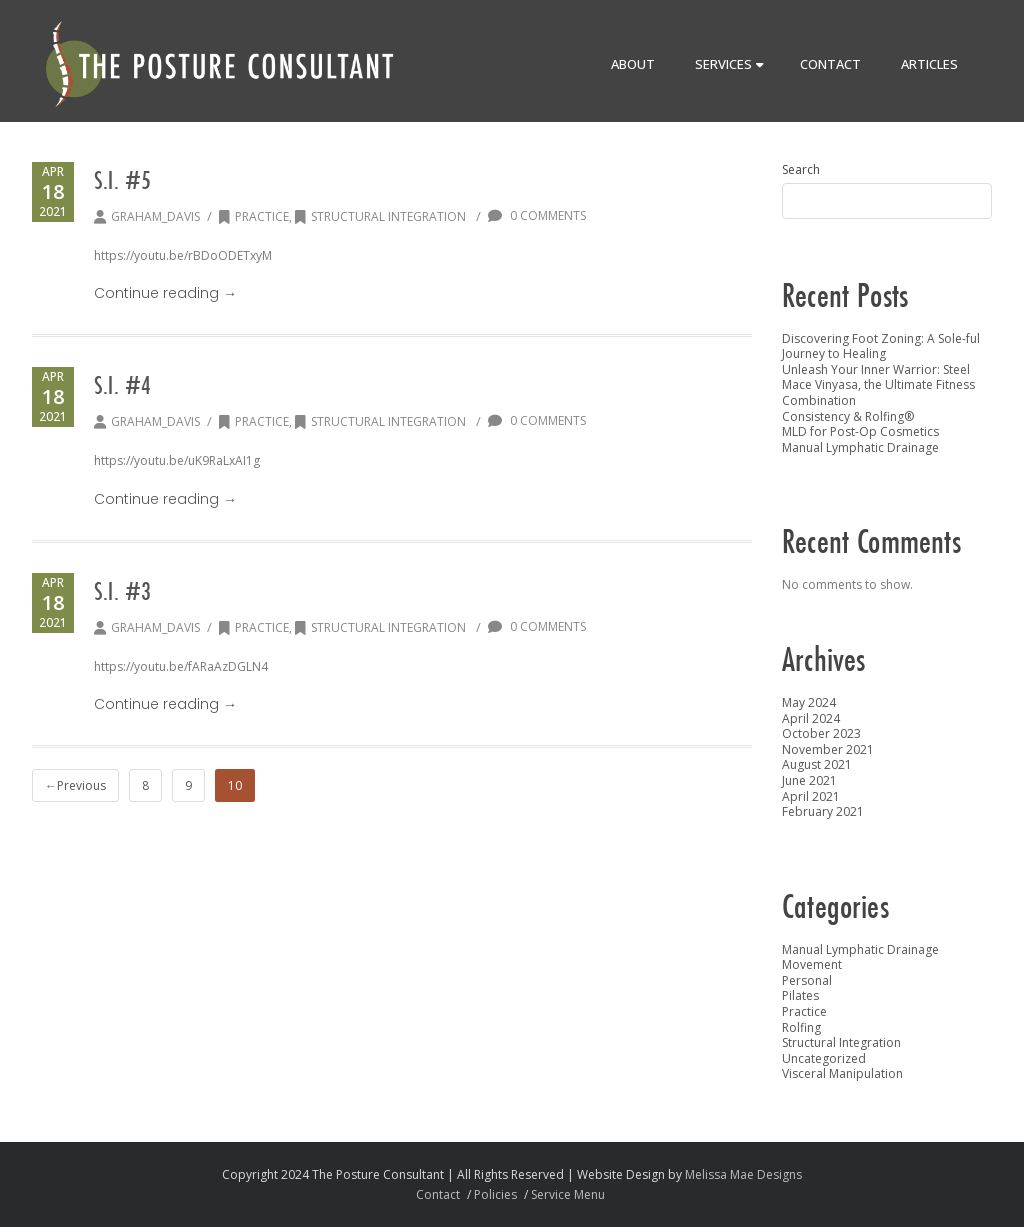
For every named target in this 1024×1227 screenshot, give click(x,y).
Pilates (800, 995)
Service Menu (568, 1194)
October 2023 (821, 733)
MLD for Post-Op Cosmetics (860, 431)
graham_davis (155, 216)
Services (729, 64)
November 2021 (828, 749)
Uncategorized (824, 1058)
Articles (929, 64)
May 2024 (809, 702)
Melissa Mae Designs (743, 1174)
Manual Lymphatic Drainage (860, 447)
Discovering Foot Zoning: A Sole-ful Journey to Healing (881, 346)
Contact (830, 64)
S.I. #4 (122, 385)
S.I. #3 (122, 591)
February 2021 (823, 811)
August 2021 (817, 764)
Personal (807, 980)
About (633, 64)
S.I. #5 (122, 180)
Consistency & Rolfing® (848, 416)
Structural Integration (380, 216)
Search (801, 170)
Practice (254, 216)
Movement (812, 964)
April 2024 (811, 718)
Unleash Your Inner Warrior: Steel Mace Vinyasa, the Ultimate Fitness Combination (878, 385)
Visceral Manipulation (842, 1073)
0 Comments (537, 215)
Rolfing (801, 1027)
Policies (495, 1194)
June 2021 (809, 780)
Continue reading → (165, 293)
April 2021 (811, 796)
